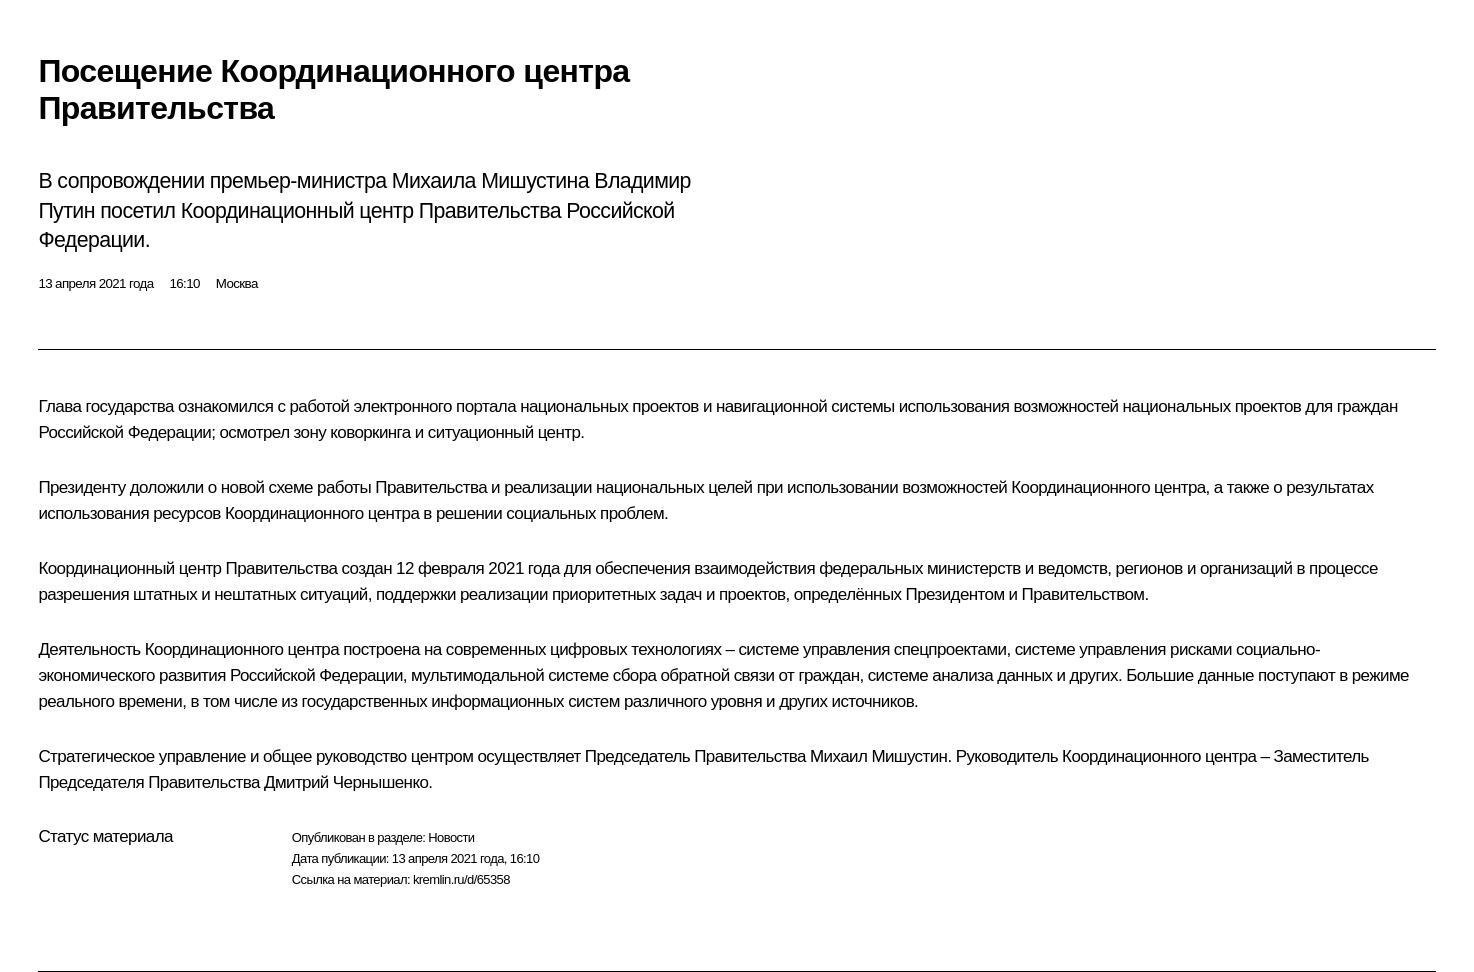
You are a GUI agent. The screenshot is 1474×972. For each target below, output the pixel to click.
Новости (451, 837)
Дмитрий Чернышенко (346, 782)
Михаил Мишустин (878, 756)
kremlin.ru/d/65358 (461, 879)
